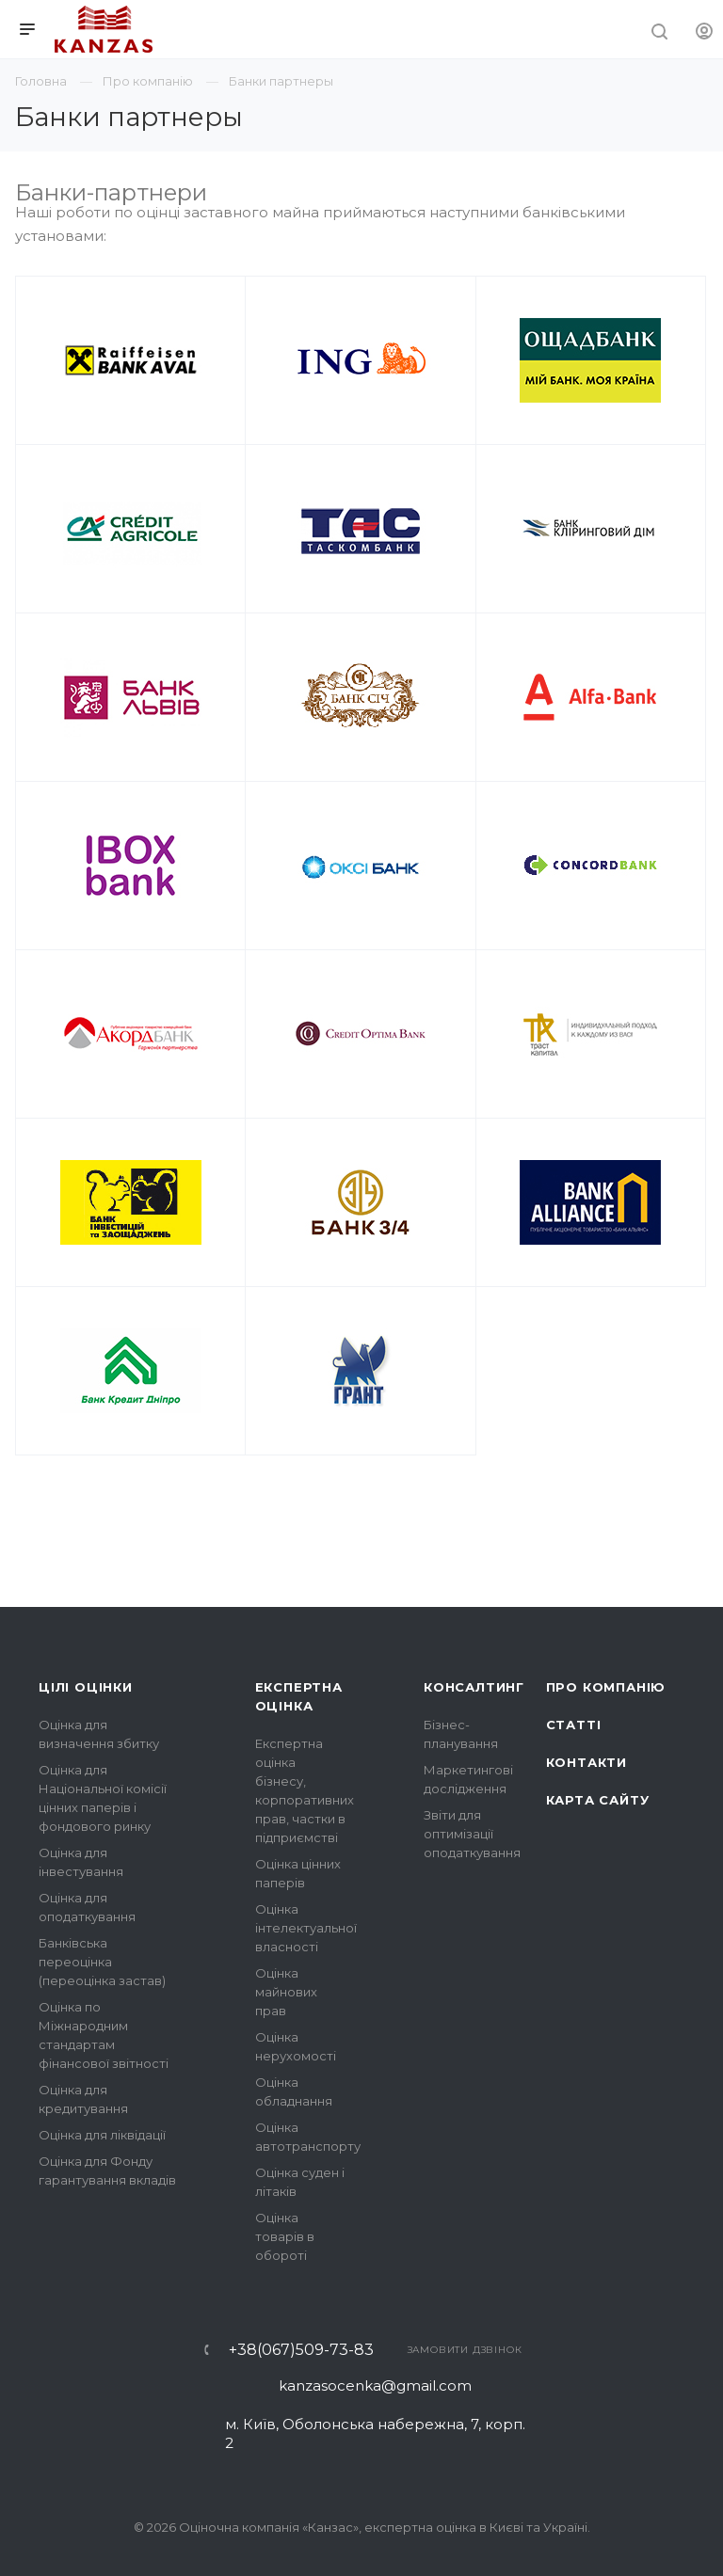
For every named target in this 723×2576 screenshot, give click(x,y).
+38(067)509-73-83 (301, 2350)
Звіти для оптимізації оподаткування (472, 1833)
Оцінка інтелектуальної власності (306, 1927)
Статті (574, 1724)
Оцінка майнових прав (286, 1991)
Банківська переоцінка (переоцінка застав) (102, 1961)
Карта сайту (598, 1799)
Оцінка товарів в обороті (284, 2236)
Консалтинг (474, 1686)
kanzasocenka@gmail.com (375, 2385)
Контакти (586, 1762)
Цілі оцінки (86, 1686)
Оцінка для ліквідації (102, 2134)
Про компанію (606, 1686)
